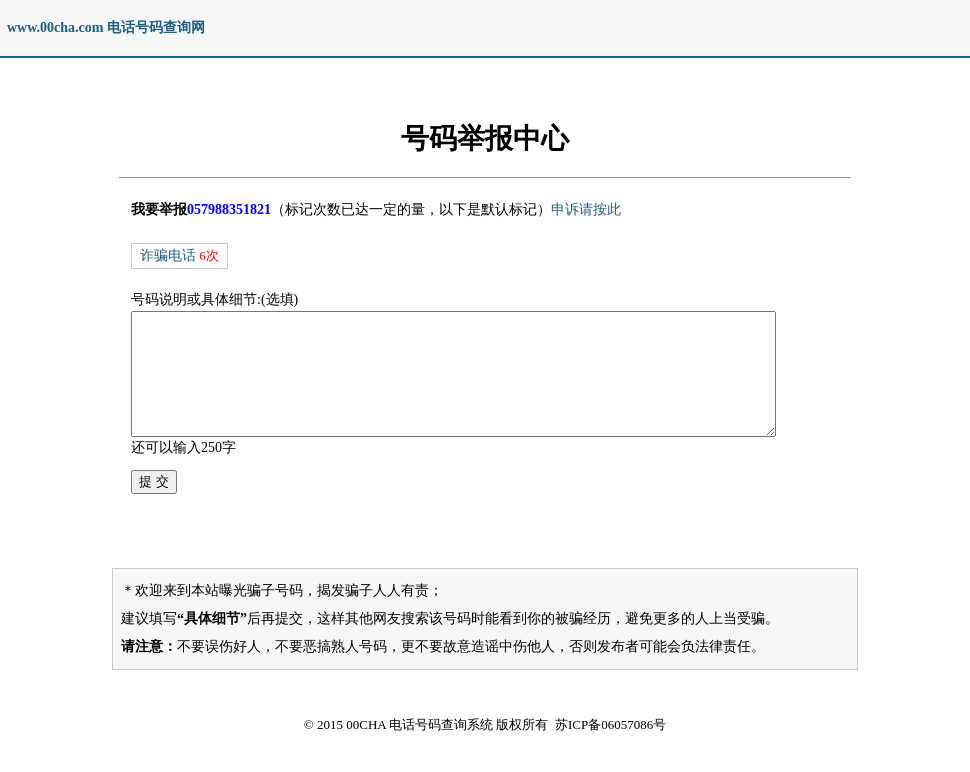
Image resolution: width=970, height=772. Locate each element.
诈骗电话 (168, 255)
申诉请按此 (586, 209)
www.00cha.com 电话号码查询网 (106, 27)
